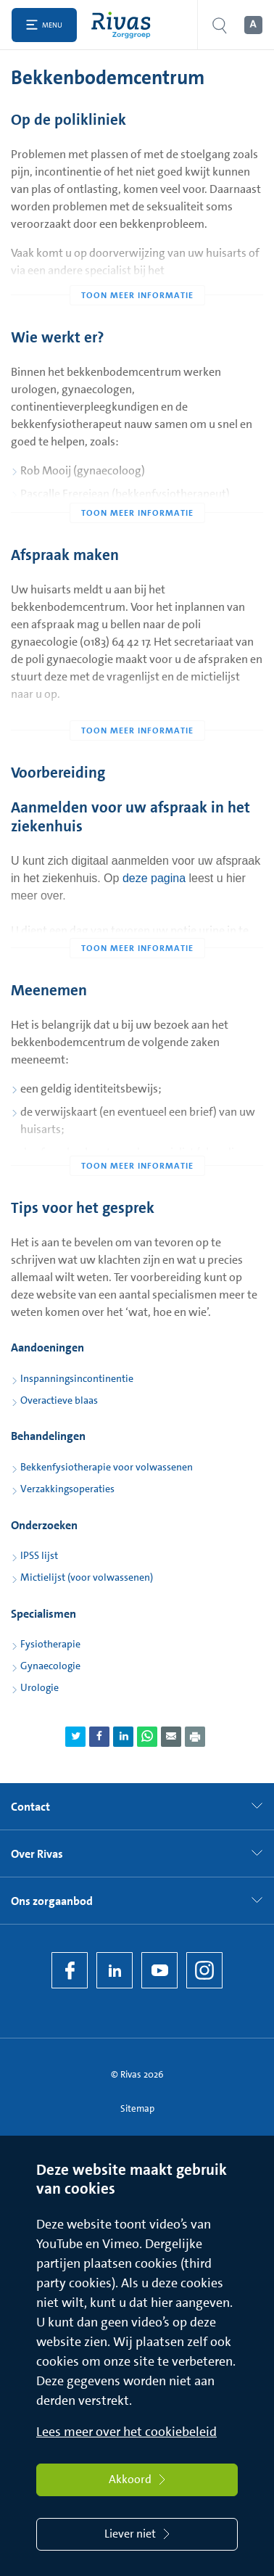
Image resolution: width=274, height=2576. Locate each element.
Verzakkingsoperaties (67, 1488)
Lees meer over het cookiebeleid (126, 2431)
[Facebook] (69, 1970)
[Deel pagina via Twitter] (75, 1737)
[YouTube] (159, 1970)
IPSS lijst (39, 1555)
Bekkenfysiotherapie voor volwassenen (106, 1466)
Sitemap (137, 2108)
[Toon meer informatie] (137, 266)
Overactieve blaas (59, 1400)
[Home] (124, 25)
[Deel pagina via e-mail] (171, 1737)
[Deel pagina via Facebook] (99, 1737)
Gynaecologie (50, 1665)
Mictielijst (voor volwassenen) (86, 1577)
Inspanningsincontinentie (76, 1378)
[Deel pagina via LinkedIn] (123, 1737)
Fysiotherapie (50, 1643)
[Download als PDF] (195, 1737)
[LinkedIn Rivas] (114, 1970)
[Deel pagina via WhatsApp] (147, 1737)
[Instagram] (204, 1970)
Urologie (39, 1687)
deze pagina (154, 878)
